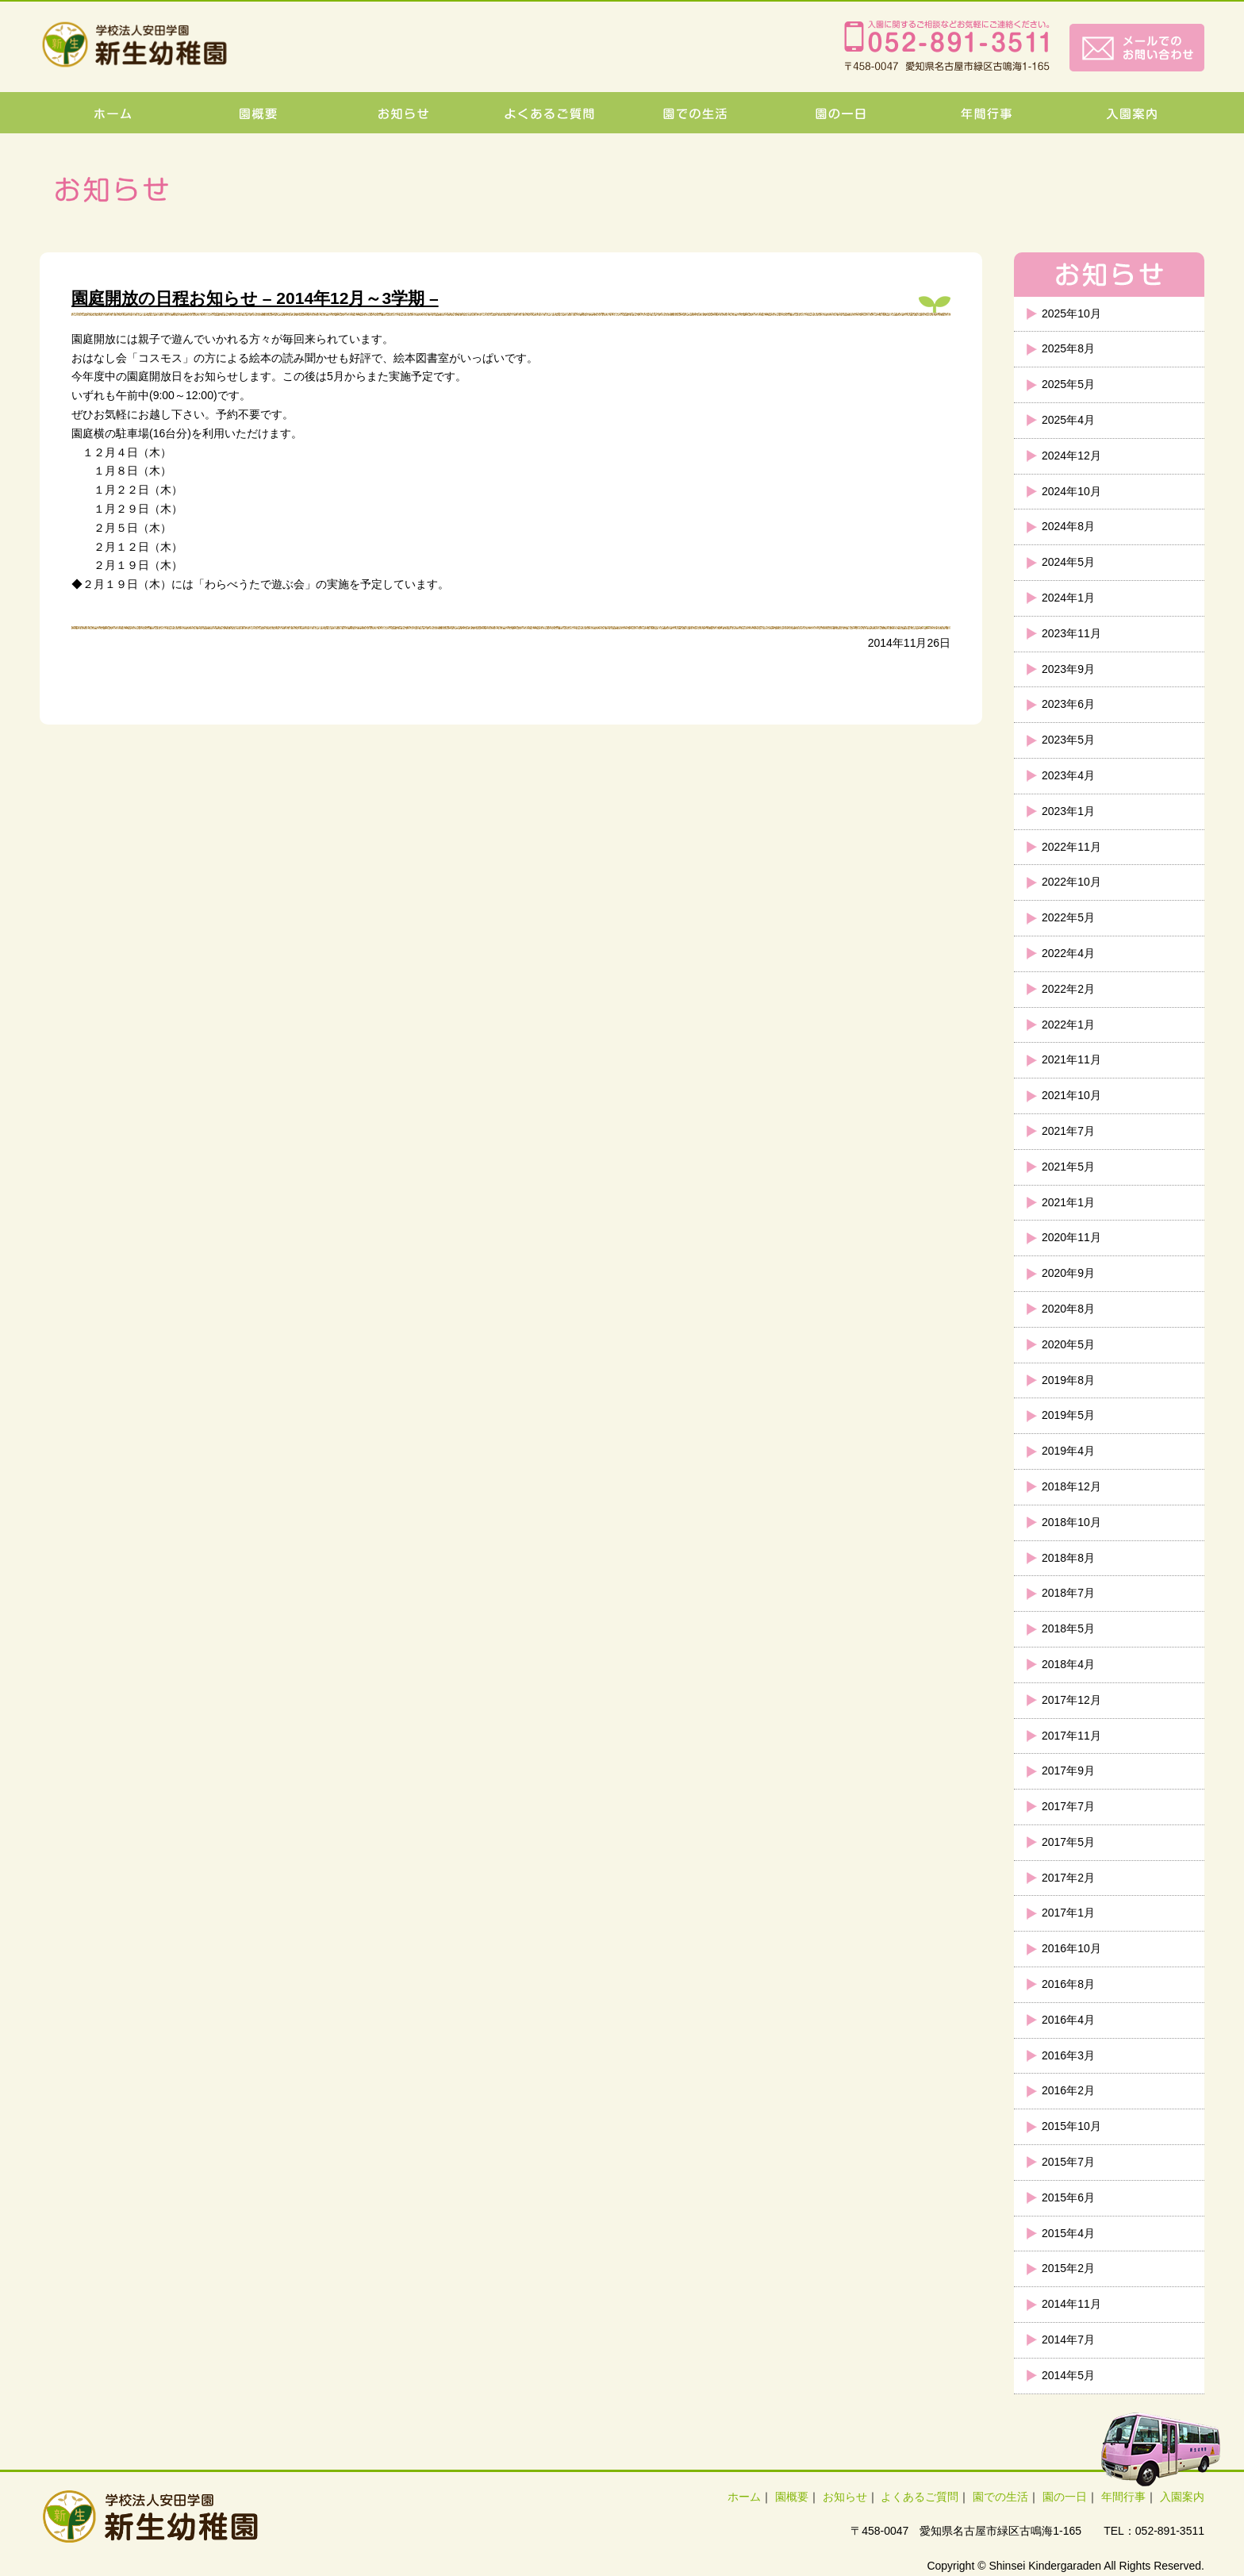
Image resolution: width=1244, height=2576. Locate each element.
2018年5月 (1068, 1628)
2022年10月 (1071, 881)
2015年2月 (1068, 2268)
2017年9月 (1068, 1770)
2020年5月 (1068, 1344)
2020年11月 (1071, 1237)
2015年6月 (1068, 2197)
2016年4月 (1068, 2019)
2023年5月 (1068, 739)
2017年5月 (1068, 1842)
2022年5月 (1068, 917)
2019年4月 (1068, 1450)
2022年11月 (1071, 846)
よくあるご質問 (919, 2496)
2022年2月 (1068, 988)
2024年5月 (1068, 562)
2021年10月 (1071, 1095)
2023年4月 (1068, 775)
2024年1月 (1068, 597)
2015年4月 (1068, 2233)
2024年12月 (1071, 455)
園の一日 (1064, 2496)
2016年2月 (1068, 2090)
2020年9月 (1068, 1273)
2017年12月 (1071, 1700)
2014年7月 (1068, 2339)
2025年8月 (1068, 348)
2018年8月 (1068, 1557)
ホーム (744, 2496)
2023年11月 (1071, 633)
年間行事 (1123, 2496)
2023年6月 (1068, 704)
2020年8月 (1068, 1308)
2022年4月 (1068, 953)
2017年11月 (1071, 1735)
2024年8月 (1068, 526)
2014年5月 (1068, 2375)
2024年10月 (1071, 491)
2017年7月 (1068, 1806)
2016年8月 (1068, 1984)
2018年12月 (1071, 1486)
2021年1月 (1068, 1202)
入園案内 (1182, 2496)
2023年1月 (1068, 811)
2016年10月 (1071, 1948)
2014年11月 (1071, 2303)
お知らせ (845, 2496)
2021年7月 (1068, 1131)
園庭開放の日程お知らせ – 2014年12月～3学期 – (255, 298)
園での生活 (1000, 2496)
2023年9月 (1068, 669)
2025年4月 (1068, 419)
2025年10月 (1071, 313)
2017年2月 (1068, 1877)
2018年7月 (1068, 1592)
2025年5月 (1068, 384)
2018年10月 (1071, 1522)
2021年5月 (1068, 1166)
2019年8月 (1068, 1380)
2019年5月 (1068, 1415)
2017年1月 (1068, 1912)
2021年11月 (1071, 1059)
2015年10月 (1071, 2126)
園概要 (791, 2496)
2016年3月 (1068, 2055)
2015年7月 (1068, 2161)
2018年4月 (1068, 1664)
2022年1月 (1068, 1024)
